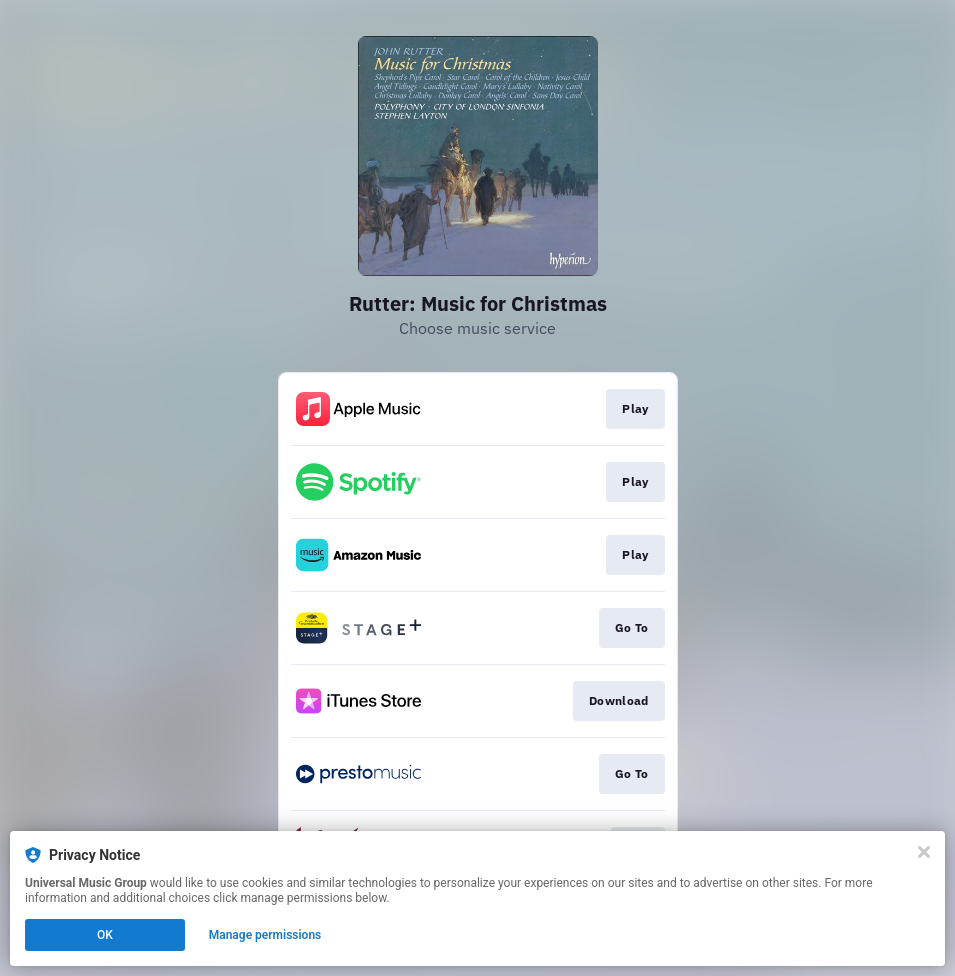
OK (105, 935)
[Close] (924, 852)
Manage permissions (265, 935)
